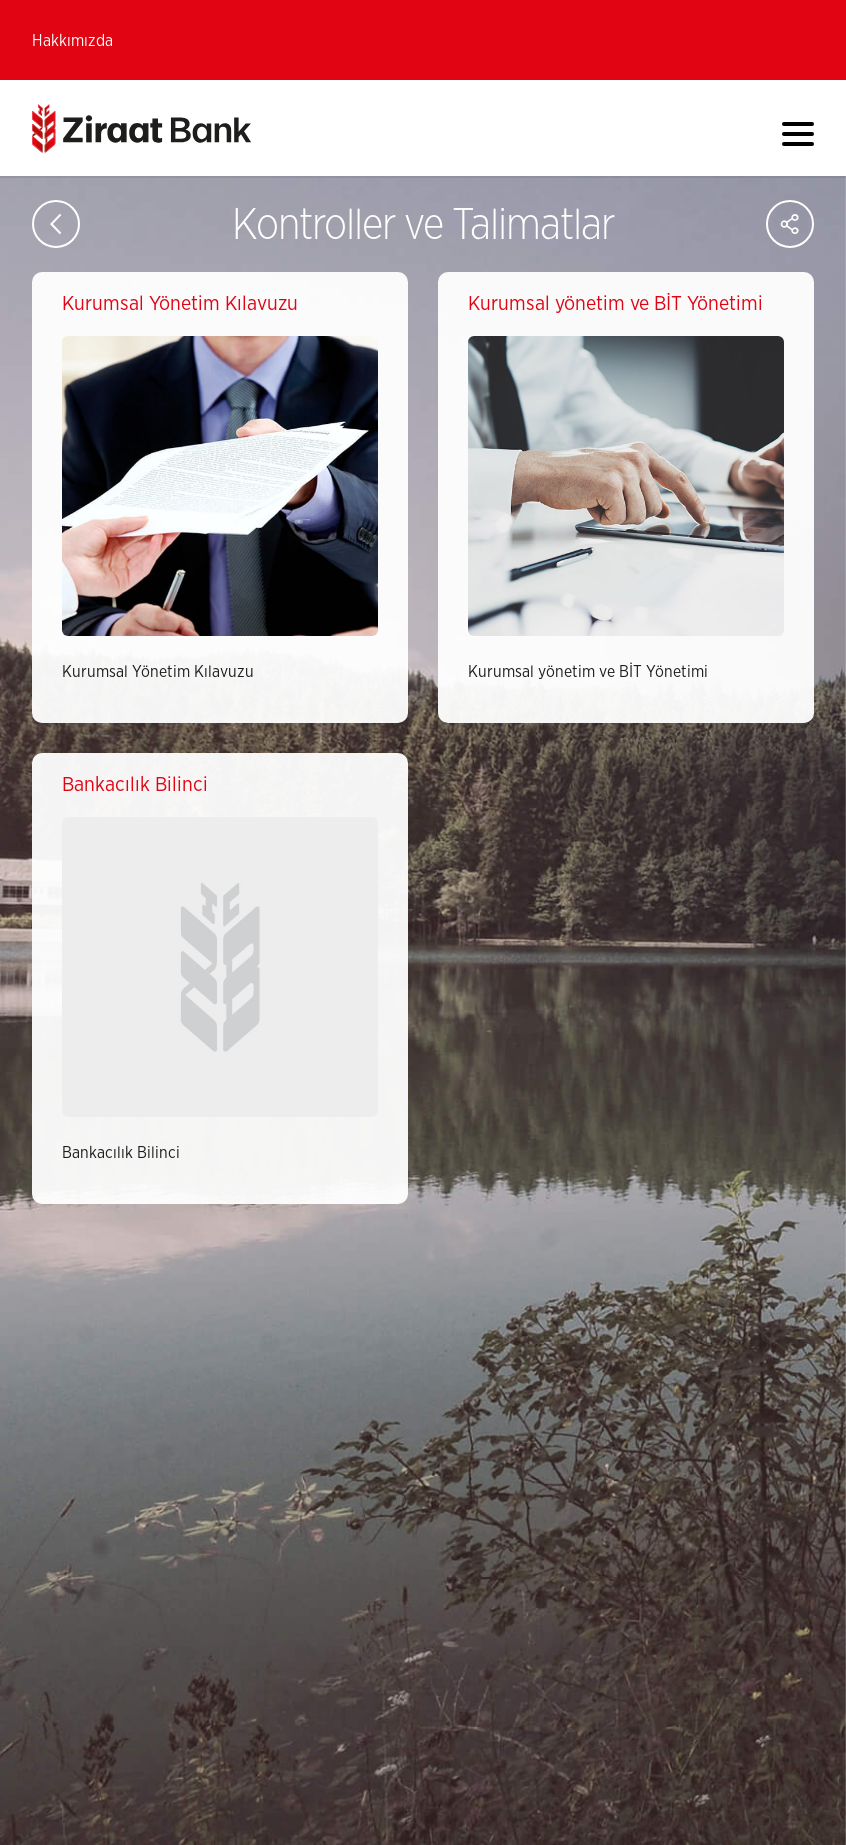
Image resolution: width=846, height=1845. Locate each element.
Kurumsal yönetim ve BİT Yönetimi (588, 672)
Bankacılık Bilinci (121, 1153)
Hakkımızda (72, 41)
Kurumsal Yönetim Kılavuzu (158, 672)
